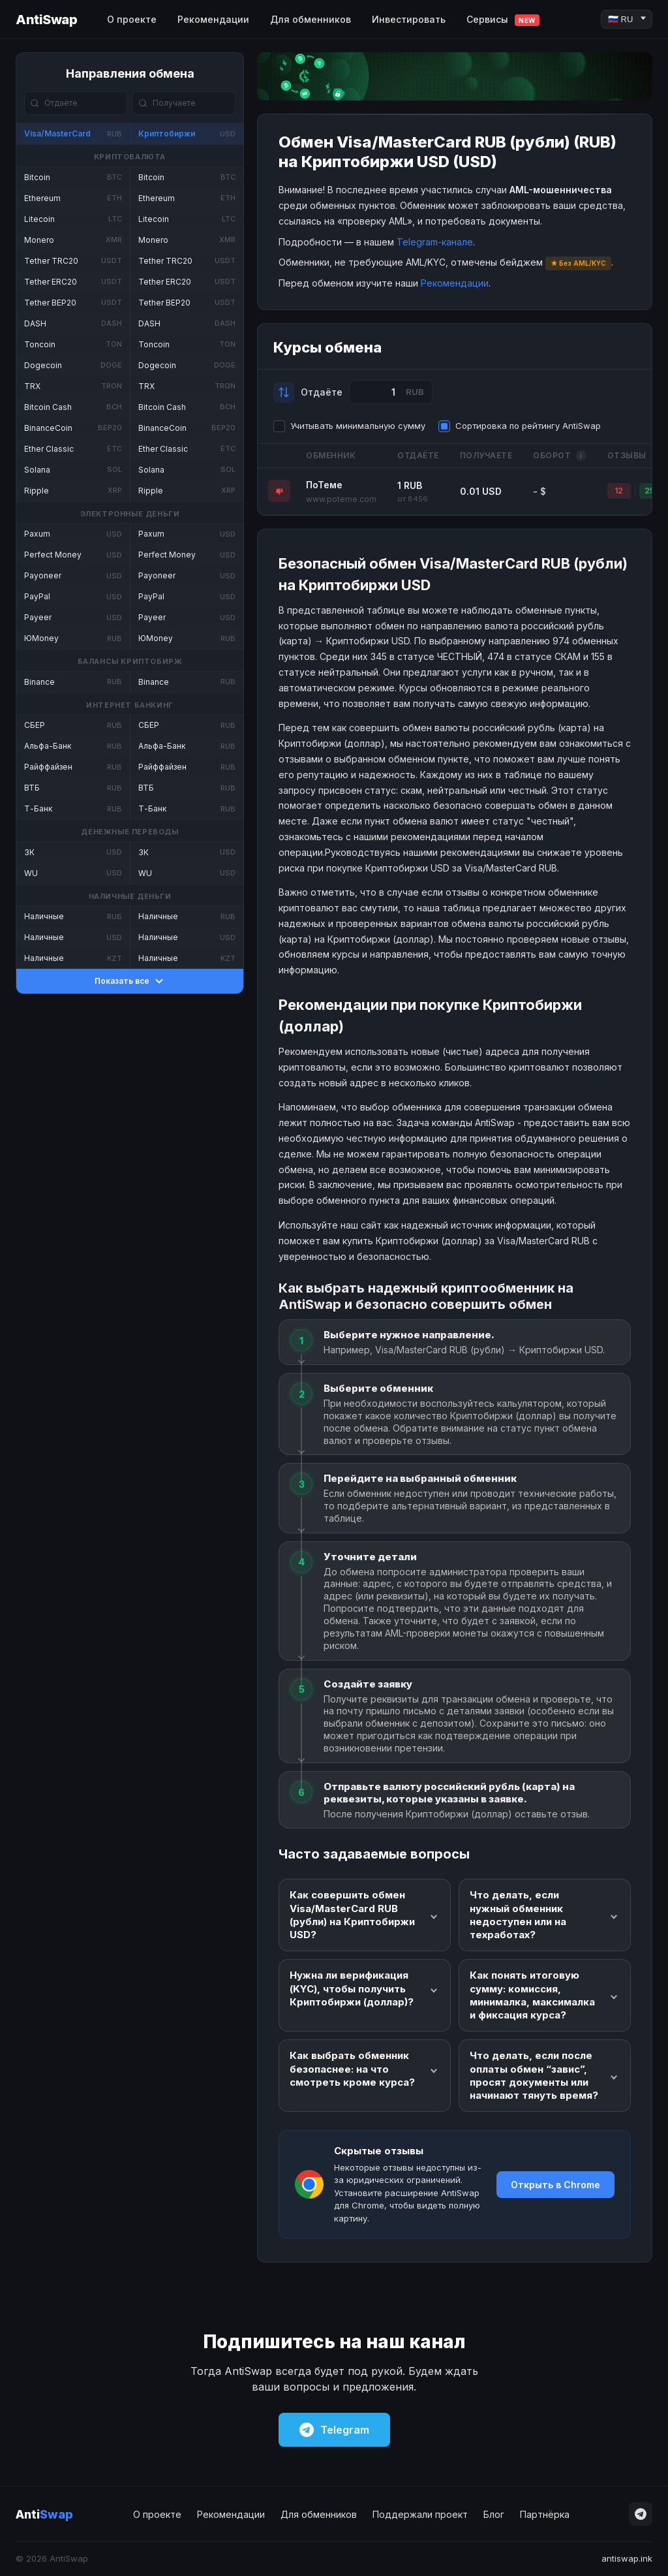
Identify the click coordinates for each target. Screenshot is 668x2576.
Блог (493, 2514)
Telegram (334, 2430)
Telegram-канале (435, 241)
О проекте (132, 19)
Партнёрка (544, 2514)
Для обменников (310, 19)
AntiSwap (46, 19)
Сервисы (502, 20)
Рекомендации (213, 19)
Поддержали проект (420, 2514)
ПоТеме (324, 484)
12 (619, 490)
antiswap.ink (626, 2558)
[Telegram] (640, 2514)
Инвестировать (409, 19)
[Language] (626, 19)
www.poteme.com (341, 499)
